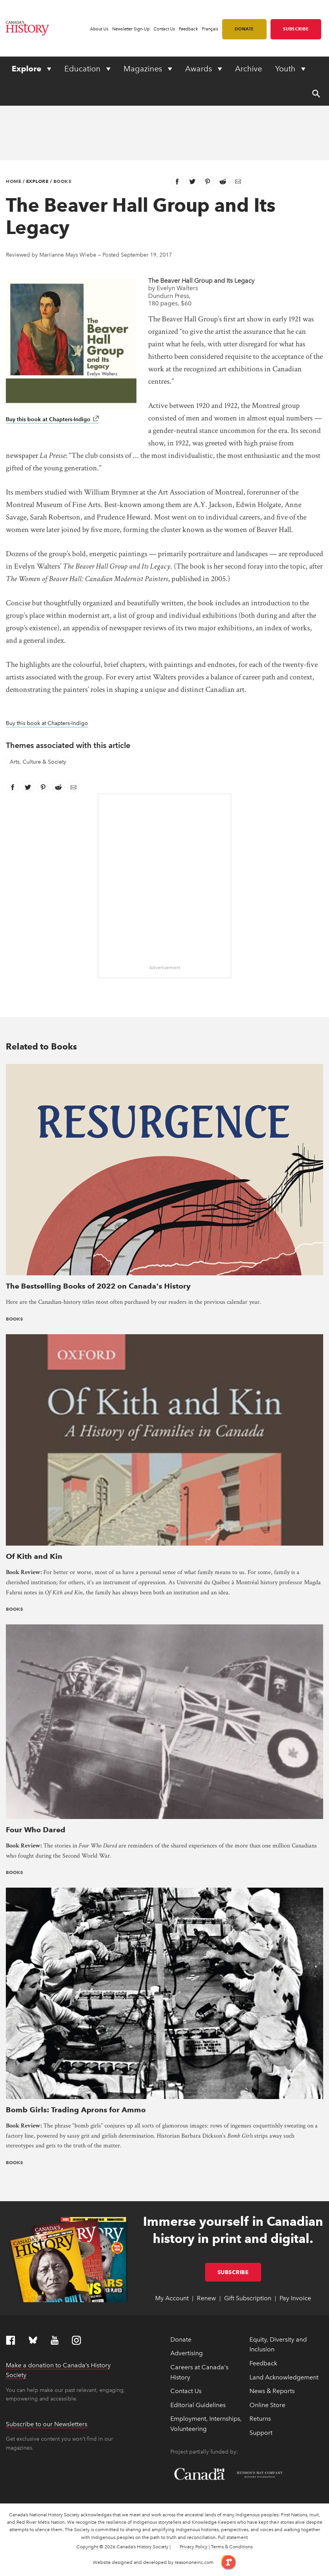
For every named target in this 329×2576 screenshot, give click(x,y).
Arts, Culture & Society (38, 762)
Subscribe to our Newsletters (46, 2424)
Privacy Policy (193, 2546)
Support (260, 2432)
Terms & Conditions (232, 2546)
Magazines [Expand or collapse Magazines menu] (144, 68)
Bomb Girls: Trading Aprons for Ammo (76, 2109)
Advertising (186, 2353)
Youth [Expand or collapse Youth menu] (286, 68)
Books (62, 181)
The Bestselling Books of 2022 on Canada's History (98, 1286)
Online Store (267, 2405)
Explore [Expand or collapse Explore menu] (27, 68)
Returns (260, 2418)
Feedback (188, 29)
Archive (248, 68)
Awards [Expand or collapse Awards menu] (199, 68)
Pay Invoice (295, 2298)
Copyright (87, 2546)
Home (13, 181)
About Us (99, 29)
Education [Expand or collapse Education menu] (83, 68)
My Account (172, 2298)
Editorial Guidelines (198, 2405)
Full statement (233, 2537)
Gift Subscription (247, 2298)
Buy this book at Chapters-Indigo (52, 419)
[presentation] (164, 1169)
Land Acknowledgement (283, 2377)
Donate (244, 29)
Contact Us (164, 29)
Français (210, 29)
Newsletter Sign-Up (131, 29)
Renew (206, 2298)
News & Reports (272, 2391)
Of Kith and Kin (34, 1556)
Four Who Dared (35, 1829)
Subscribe (296, 29)
